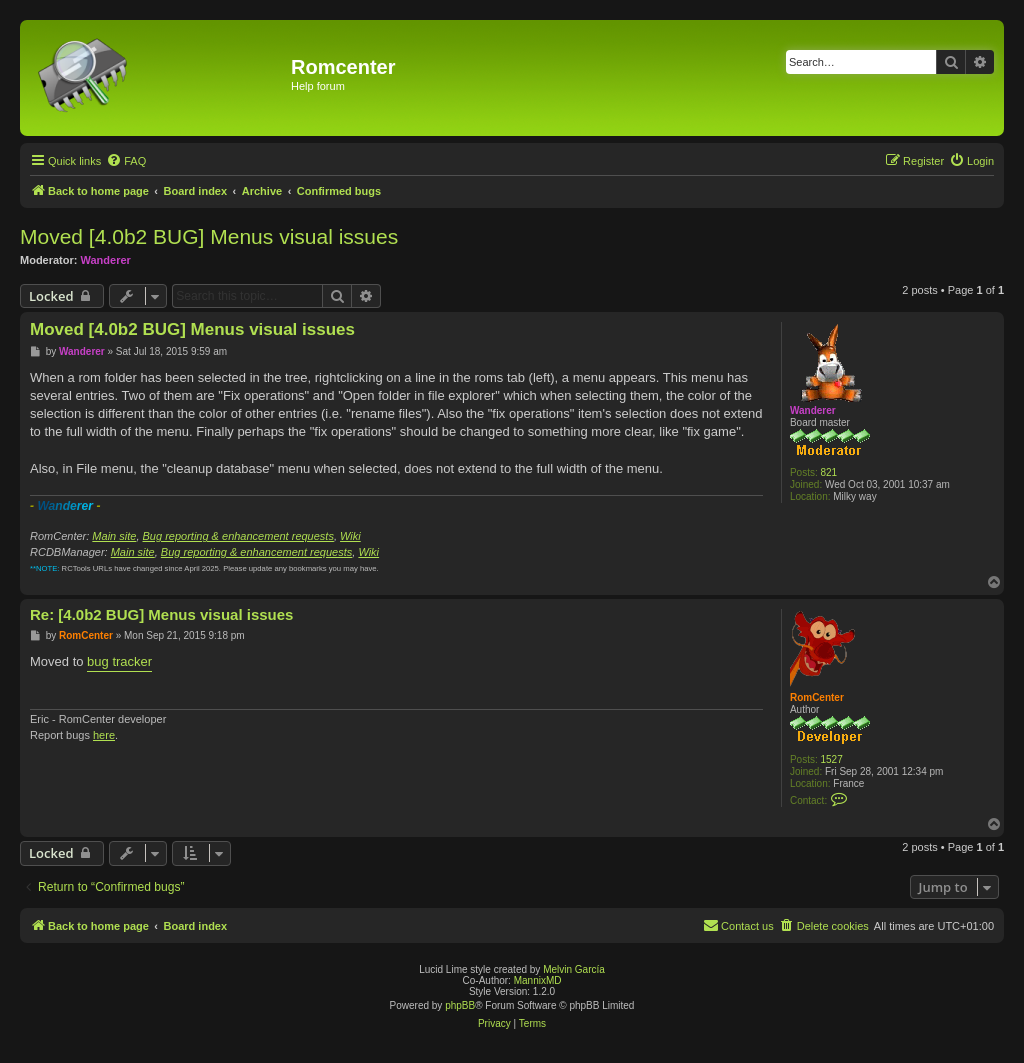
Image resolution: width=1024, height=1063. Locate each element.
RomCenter (817, 697)
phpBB (460, 1005)
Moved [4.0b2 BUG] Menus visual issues (209, 236)
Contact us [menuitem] (738, 925)
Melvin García (574, 969)
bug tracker (119, 661)
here (104, 735)
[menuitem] (126, 161)
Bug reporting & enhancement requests (238, 536)
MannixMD (538, 980)
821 (829, 472)
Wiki (350, 536)
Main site (114, 536)
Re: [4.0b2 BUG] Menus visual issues (161, 614)
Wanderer (106, 260)
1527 (832, 759)
